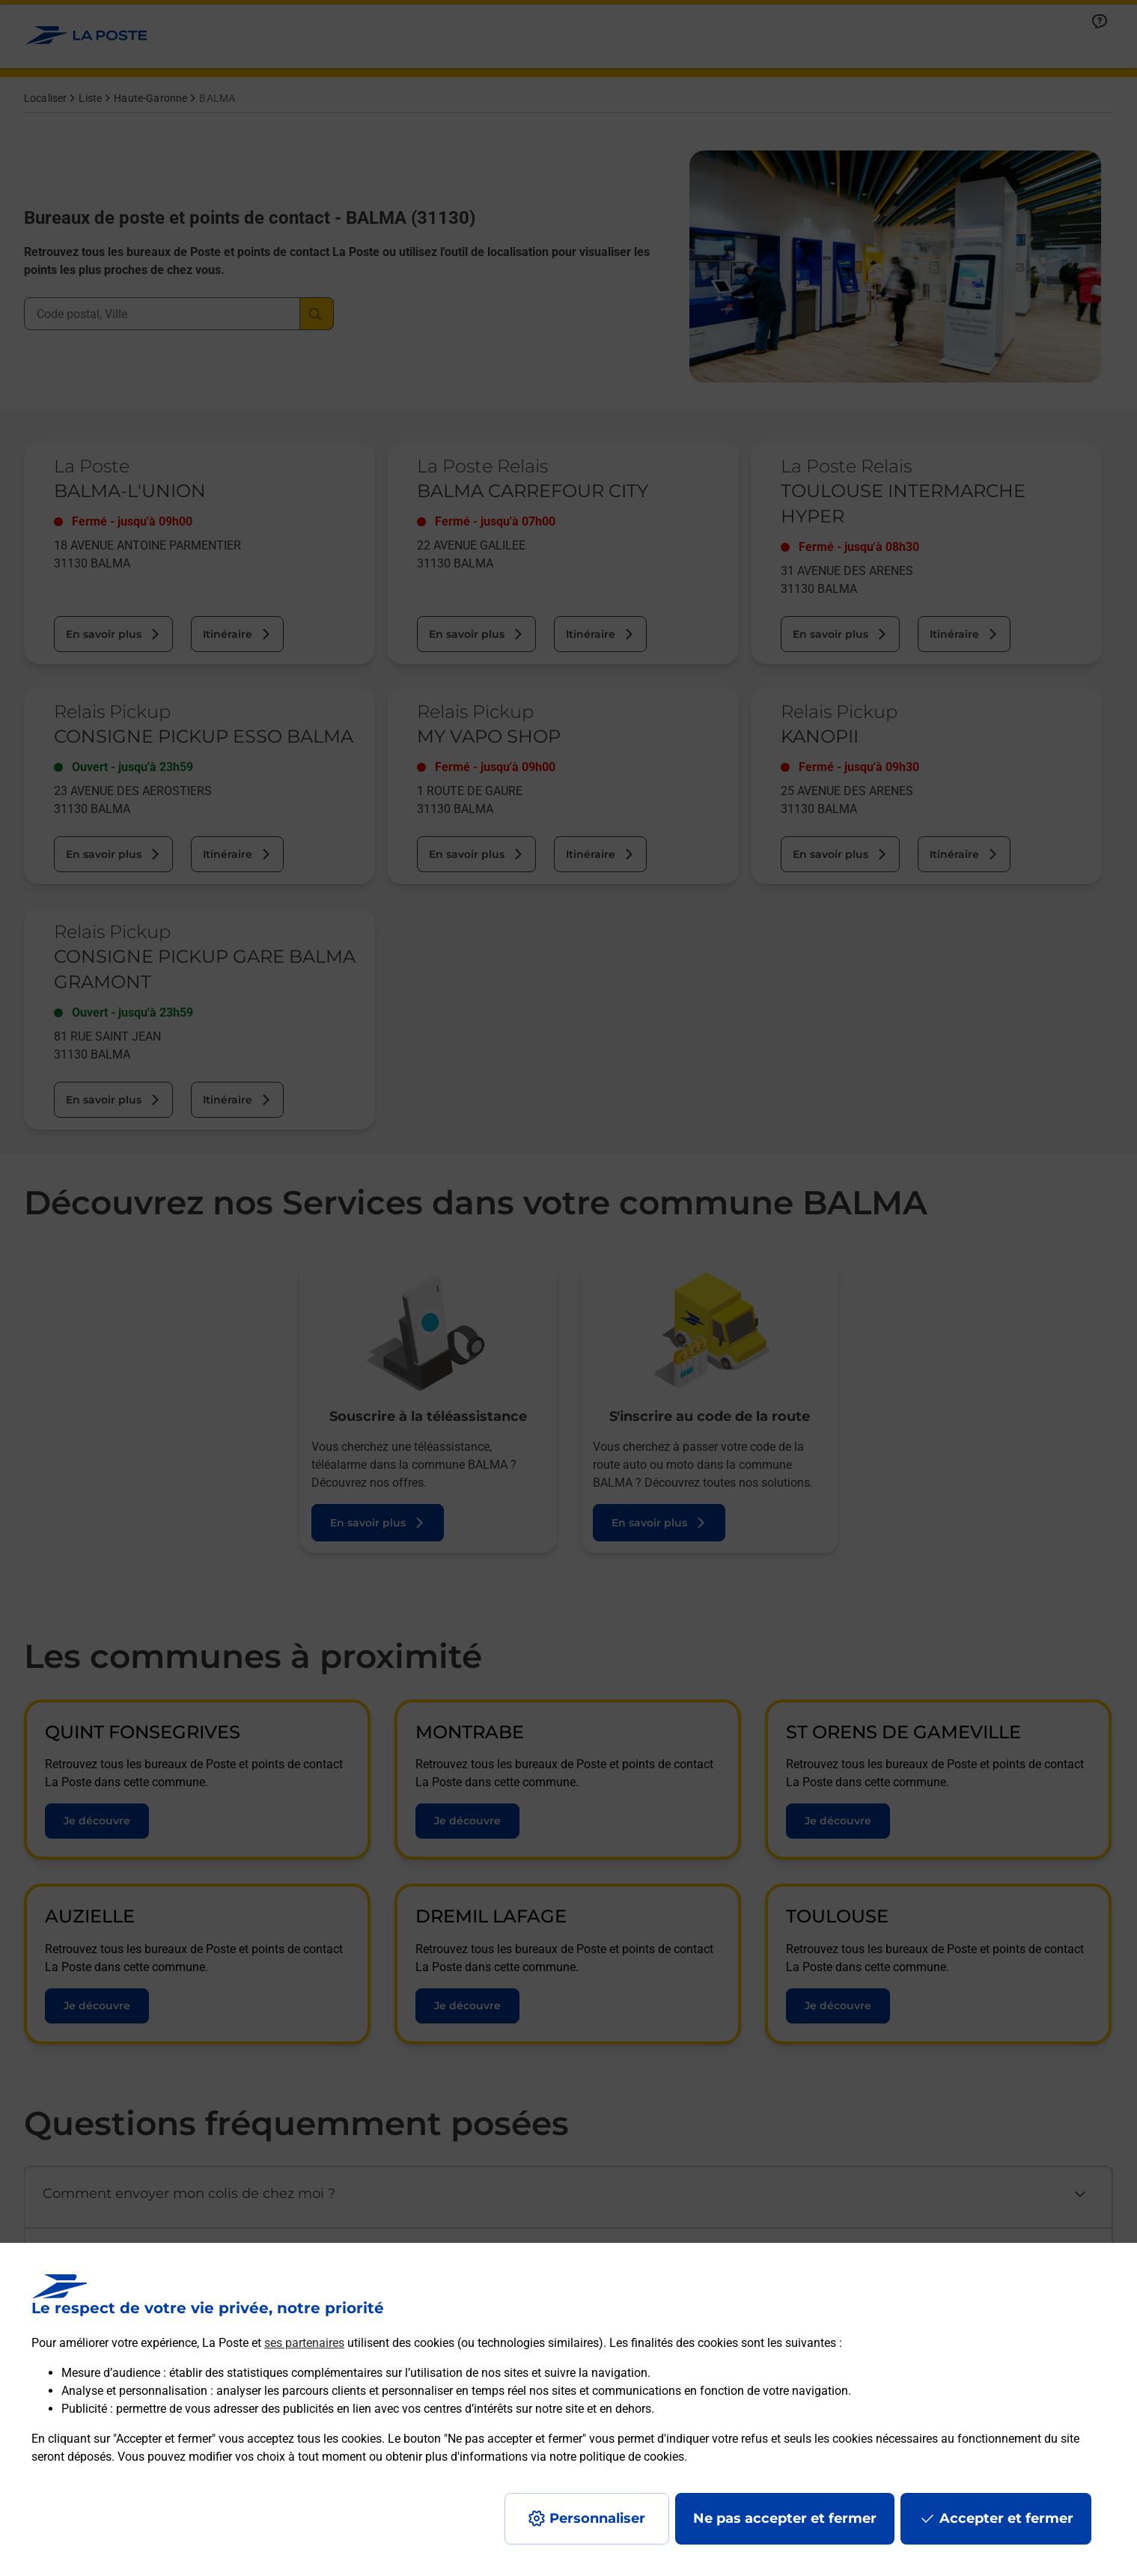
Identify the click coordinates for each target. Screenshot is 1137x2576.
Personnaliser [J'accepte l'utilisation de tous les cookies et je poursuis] (597, 2518)
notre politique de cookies (616, 2456)
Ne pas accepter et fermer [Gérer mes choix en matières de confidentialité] (785, 2518)
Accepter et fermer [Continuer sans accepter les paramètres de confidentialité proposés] (1006, 2518)
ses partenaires (304, 2343)
